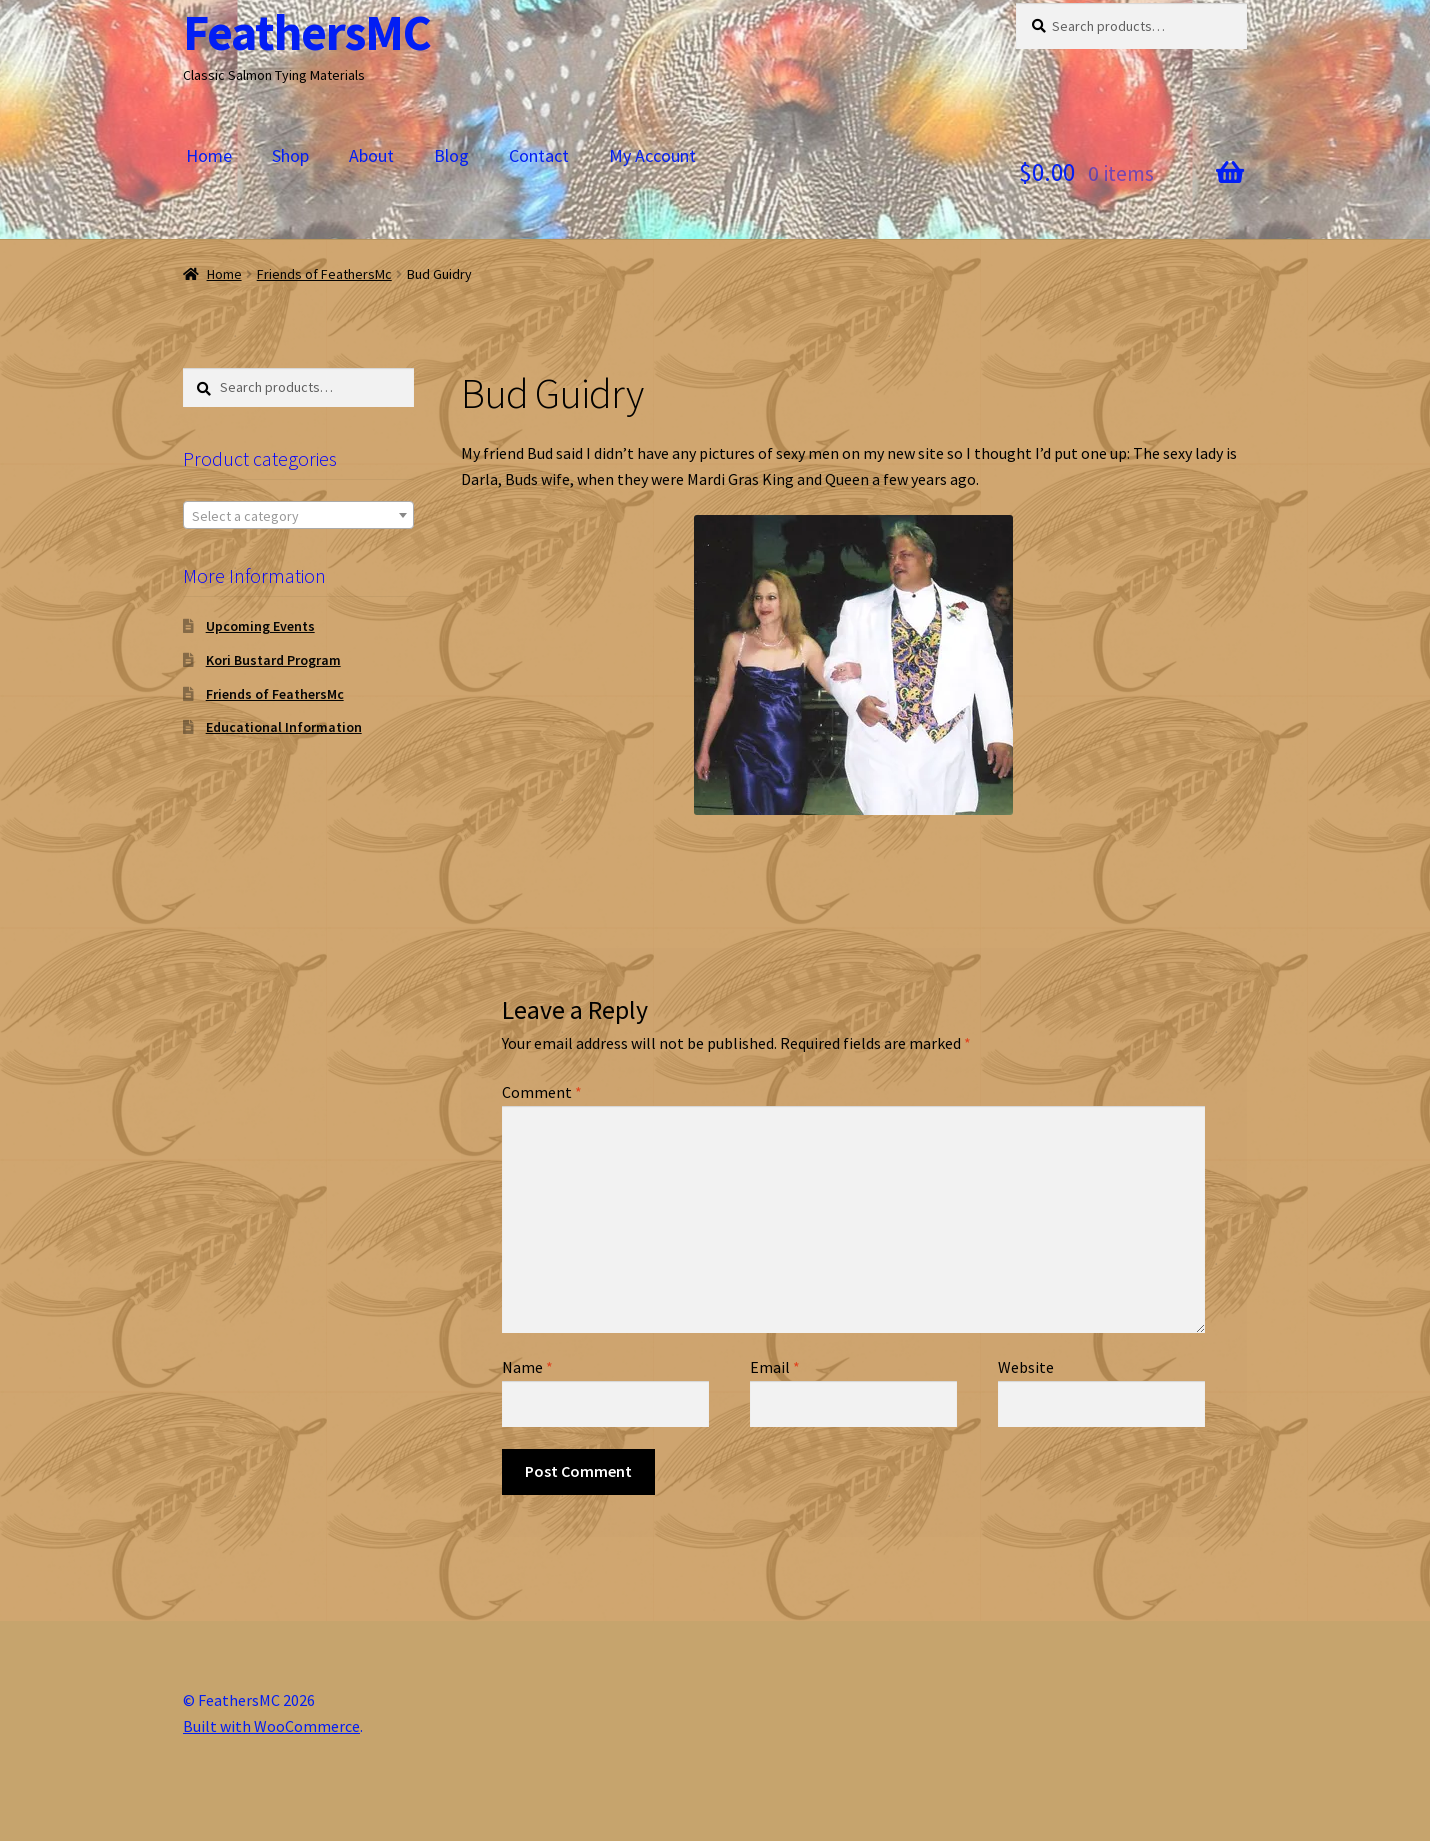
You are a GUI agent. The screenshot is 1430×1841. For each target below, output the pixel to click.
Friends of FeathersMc (324, 274)
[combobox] (298, 515)
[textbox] (298, 516)
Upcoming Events (260, 626)
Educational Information (284, 727)
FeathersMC (307, 32)
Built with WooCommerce (271, 1726)
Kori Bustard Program (273, 660)
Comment (542, 1092)
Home (209, 155)
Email (775, 1367)
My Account (652, 155)
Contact (539, 155)
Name (527, 1367)
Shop (290, 155)
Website (1026, 1367)
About (371, 155)
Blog (451, 155)
